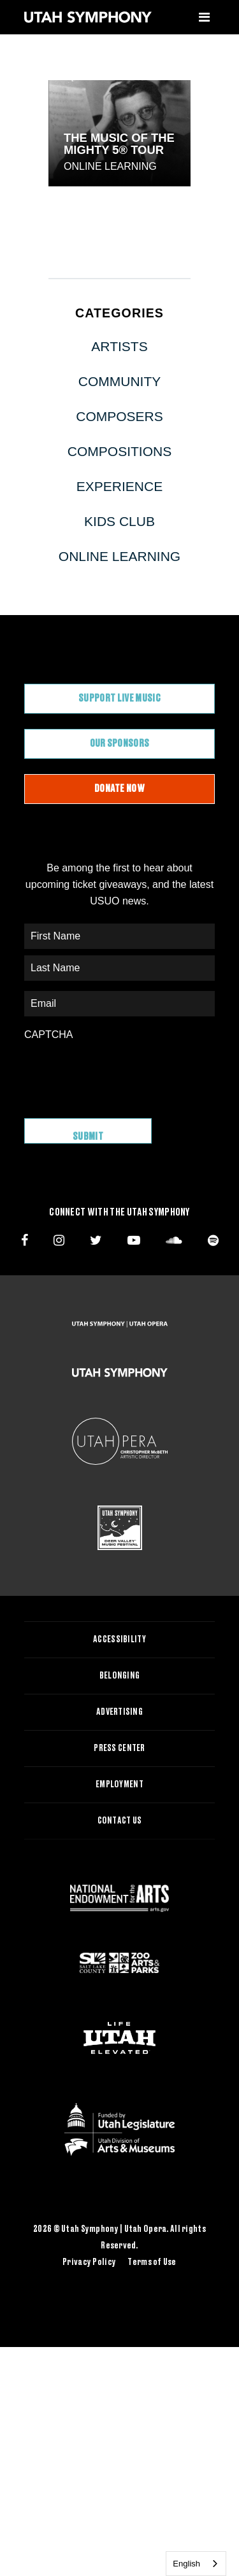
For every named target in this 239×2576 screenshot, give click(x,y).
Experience (119, 486)
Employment (119, 1784)
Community (119, 381)
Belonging (119, 1676)
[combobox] (196, 2563)
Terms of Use (151, 2262)
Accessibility (119, 1639)
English (186, 2563)
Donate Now (119, 789)
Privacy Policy (89, 2262)
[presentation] (121, 1073)
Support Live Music (119, 698)
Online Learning (110, 166)
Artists (119, 346)
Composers (119, 416)
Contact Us (120, 1821)
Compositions (119, 451)
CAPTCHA (48, 1034)
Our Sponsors (120, 743)
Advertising (119, 1712)
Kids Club (119, 521)
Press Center (119, 1748)
